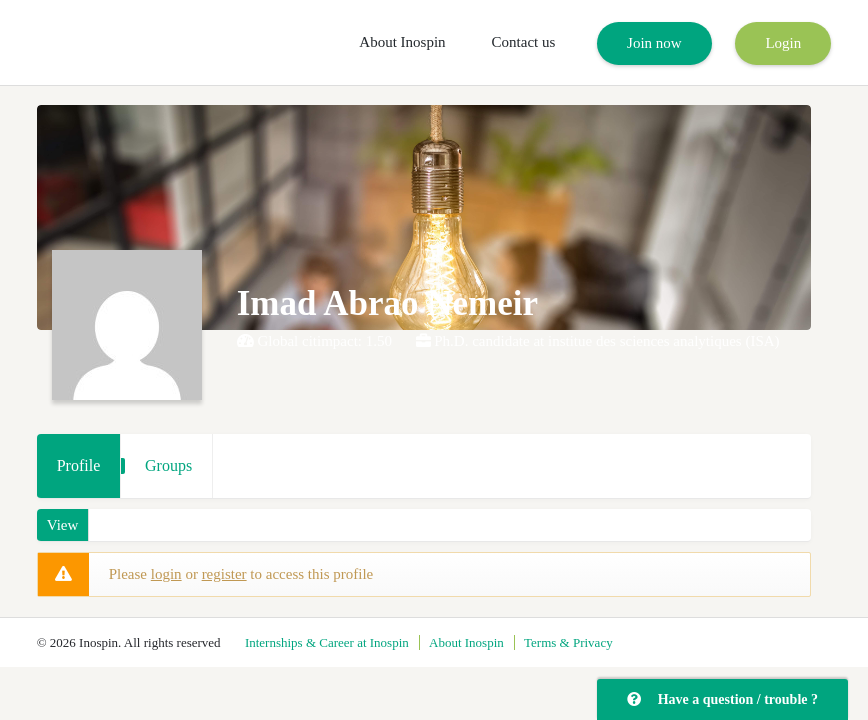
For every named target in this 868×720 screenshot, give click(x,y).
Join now (654, 43)
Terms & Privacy (568, 642)
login (166, 574)
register (224, 574)
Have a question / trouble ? (722, 699)
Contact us (524, 42)
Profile (79, 465)
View (63, 525)
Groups (168, 465)
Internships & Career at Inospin (327, 642)
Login (783, 43)
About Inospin (402, 42)
